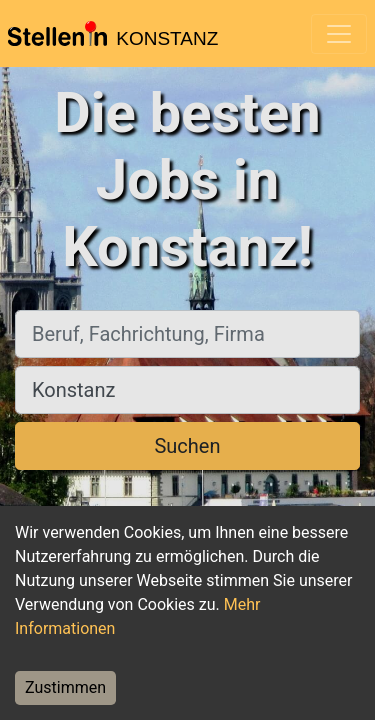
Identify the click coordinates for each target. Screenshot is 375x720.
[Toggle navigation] (339, 34)
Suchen (187, 446)
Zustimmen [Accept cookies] (65, 687)
